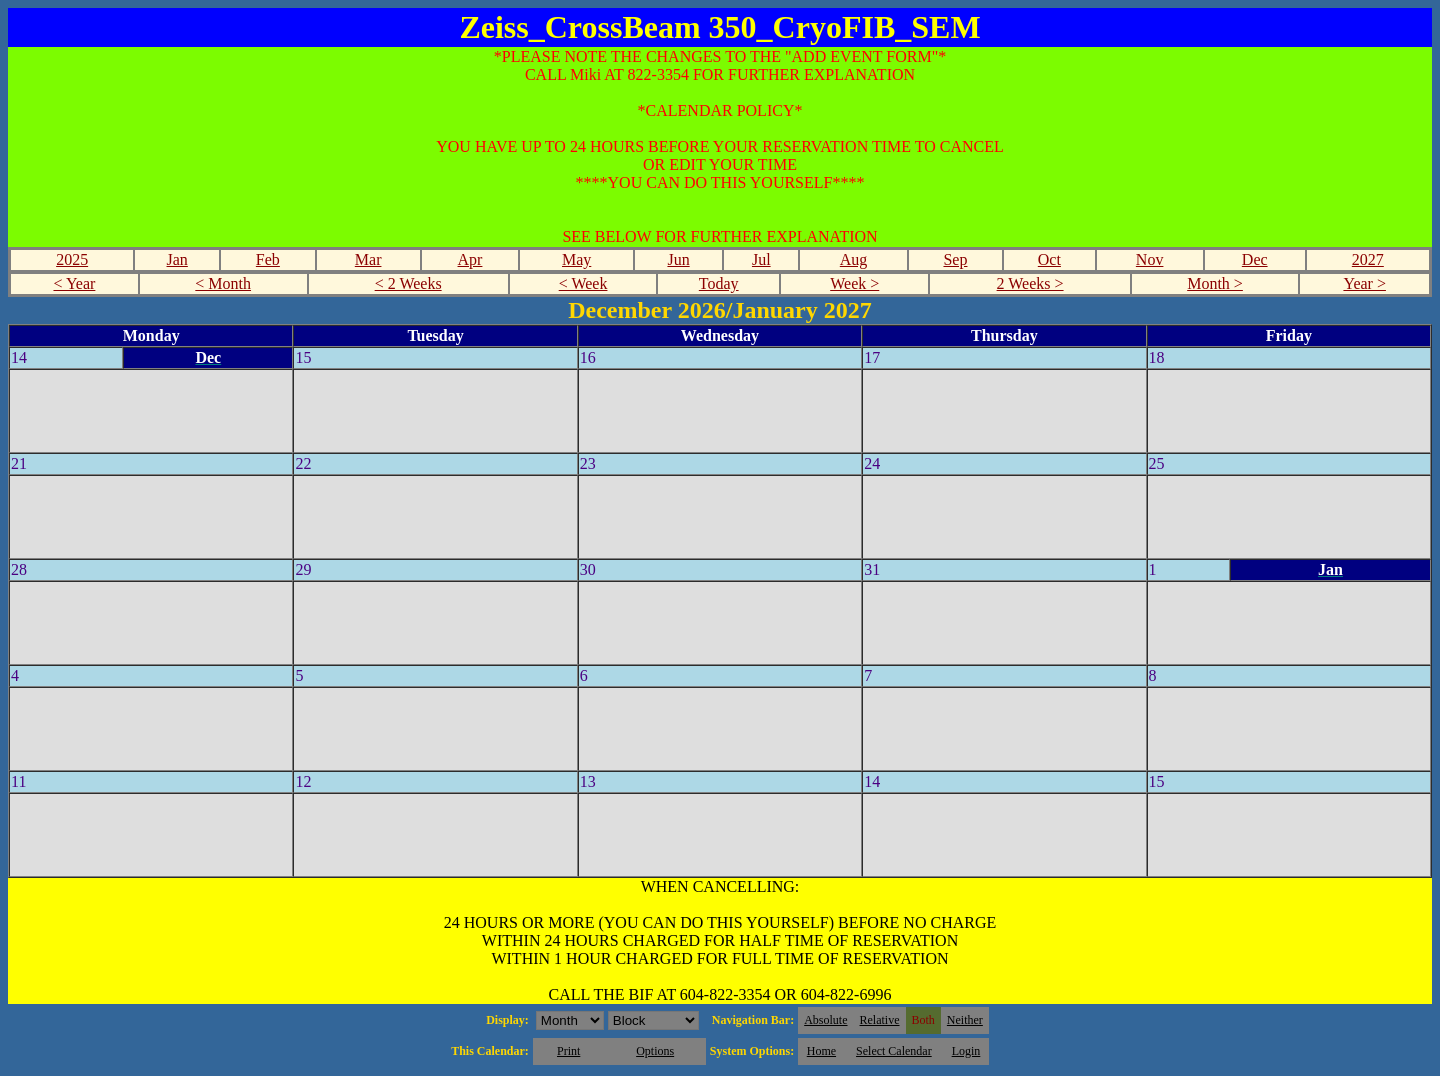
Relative (880, 1020)
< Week (583, 283)
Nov (1150, 259)
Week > (854, 283)
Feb (268, 259)
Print (568, 1051)
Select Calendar (894, 1051)
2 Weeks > (1030, 283)
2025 (72, 259)
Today (719, 283)
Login (966, 1051)
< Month (223, 283)
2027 (1368, 259)
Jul (761, 259)
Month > (1215, 283)
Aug (854, 259)
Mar (368, 259)
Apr (470, 259)
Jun (678, 259)
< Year (74, 283)
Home (821, 1051)
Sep (955, 259)
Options (655, 1051)
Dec (1255, 259)
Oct (1049, 259)
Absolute (825, 1020)
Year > (1364, 283)
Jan (177, 259)
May (576, 259)
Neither (965, 1020)
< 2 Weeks (408, 283)
